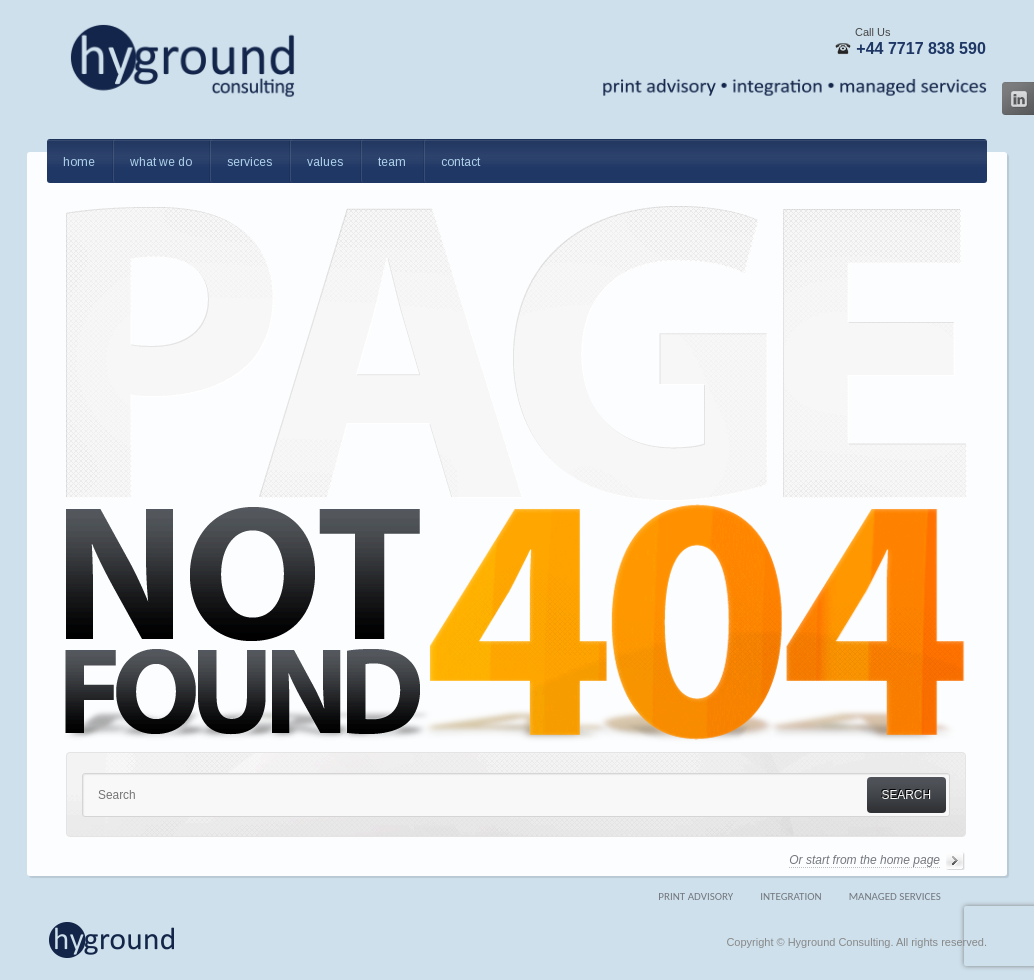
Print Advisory (695, 896)
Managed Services (895, 896)
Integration (790, 896)
